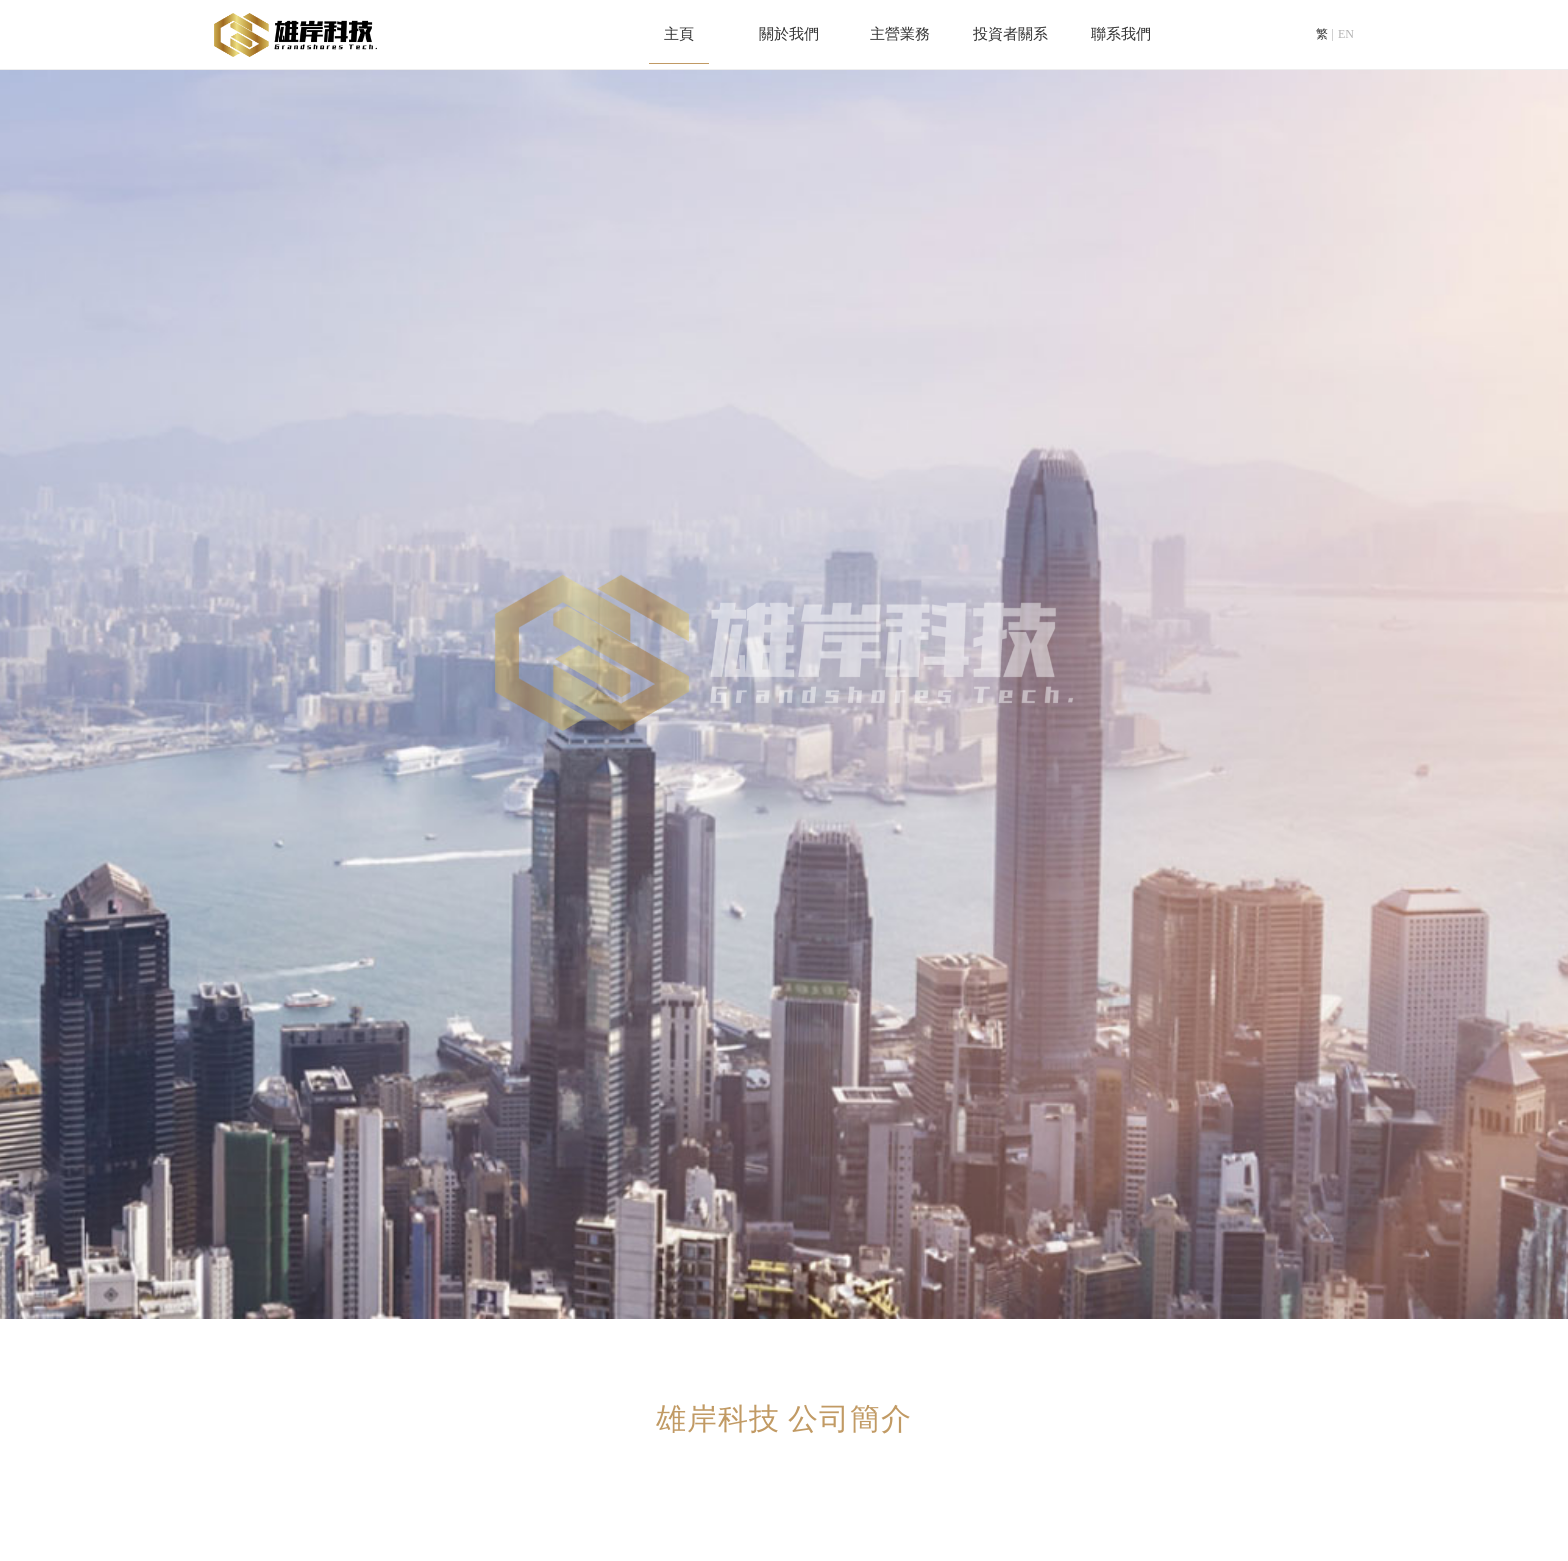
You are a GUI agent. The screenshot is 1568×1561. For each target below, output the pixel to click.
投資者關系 (1010, 35)
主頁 (679, 35)
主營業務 (900, 35)
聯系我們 (1121, 35)
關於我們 (789, 35)
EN (1346, 34)
